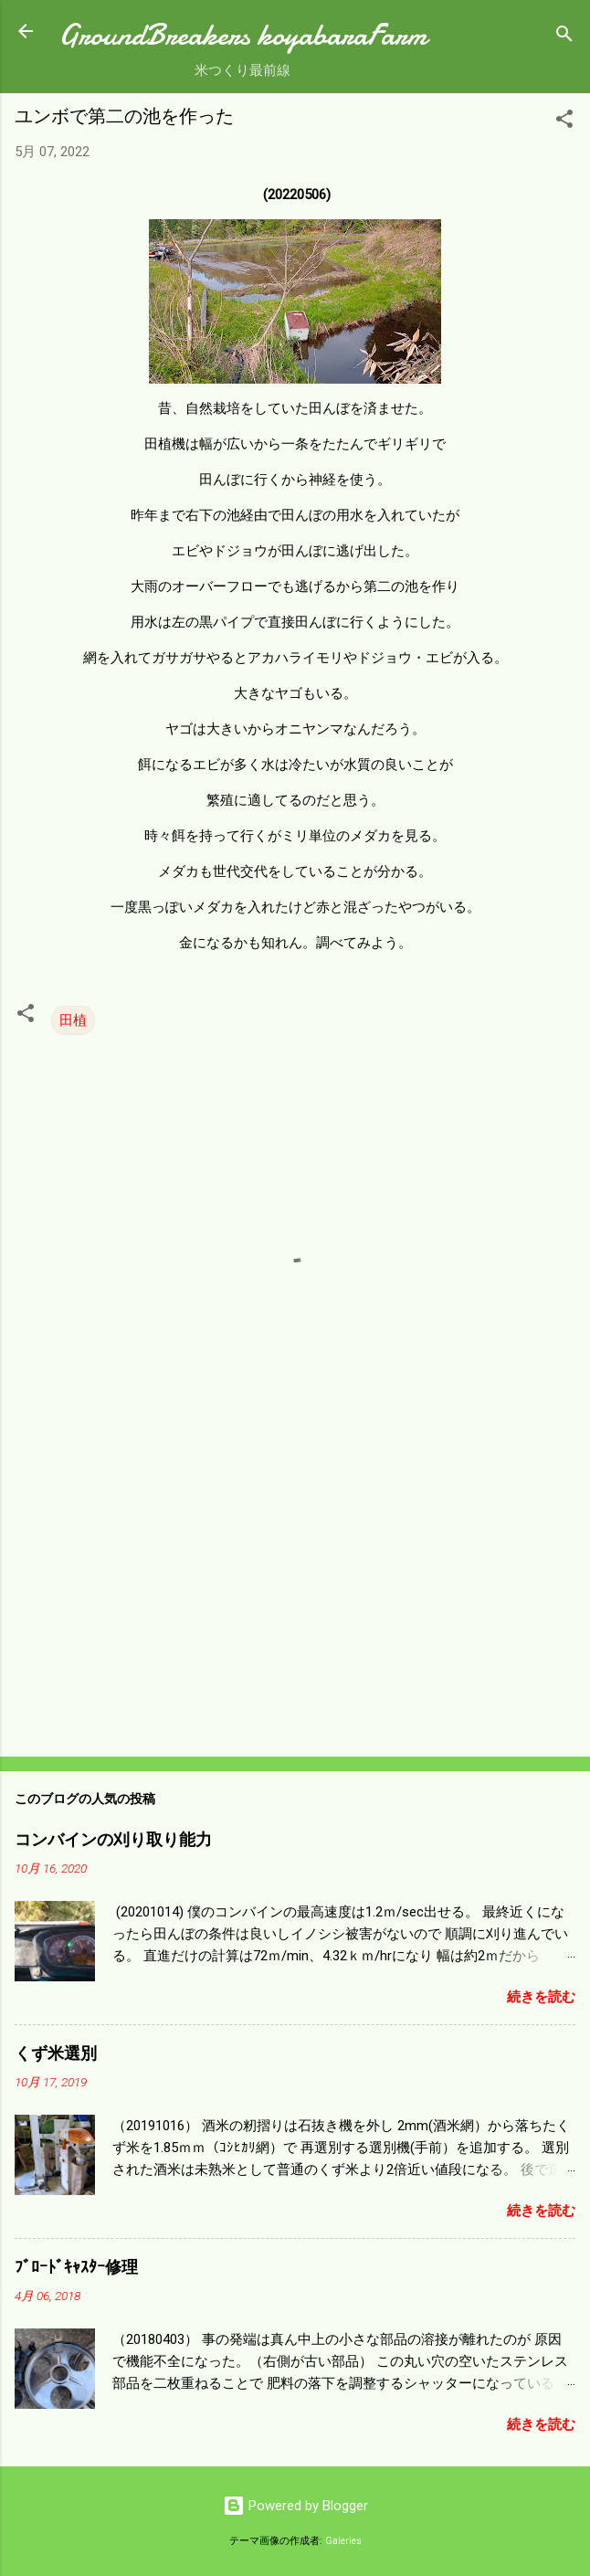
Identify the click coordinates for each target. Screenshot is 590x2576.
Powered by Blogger (295, 2505)
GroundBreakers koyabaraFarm (242, 35)
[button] (564, 122)
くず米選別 (56, 2054)
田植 (73, 1020)
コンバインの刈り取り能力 (113, 1840)
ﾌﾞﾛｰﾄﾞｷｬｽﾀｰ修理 (76, 2267)
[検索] (564, 37)
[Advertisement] (295, 1599)
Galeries (343, 2541)
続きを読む (541, 1997)
